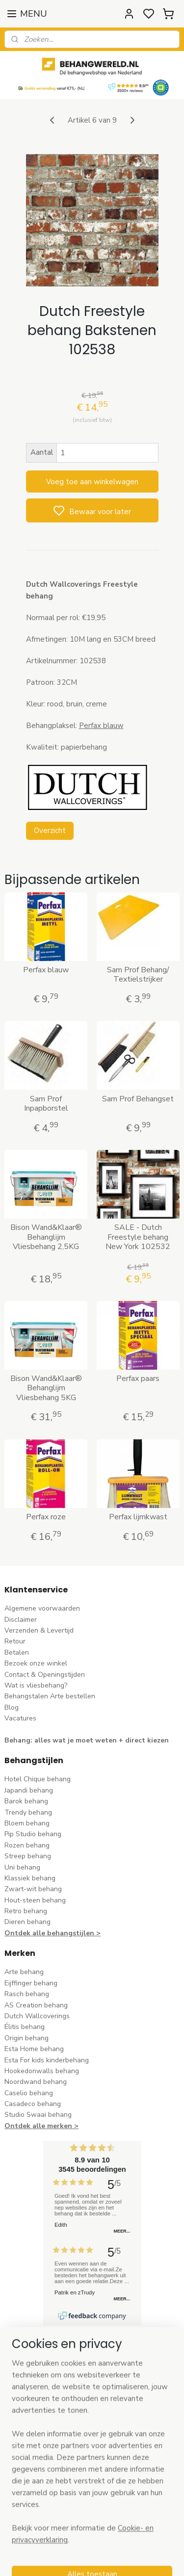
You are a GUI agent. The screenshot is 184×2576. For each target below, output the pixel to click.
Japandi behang (28, 1790)
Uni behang (22, 1867)
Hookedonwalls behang (41, 2071)
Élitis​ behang (24, 2026)
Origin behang (26, 2038)
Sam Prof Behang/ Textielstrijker (138, 974)
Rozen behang (27, 1845)
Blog (11, 1707)
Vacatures (20, 1718)
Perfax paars (137, 1378)
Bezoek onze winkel (35, 1663)
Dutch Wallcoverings (37, 2016)
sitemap (136, 2558)
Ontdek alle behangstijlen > (52, 1933)
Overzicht (50, 830)
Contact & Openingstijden (44, 1674)
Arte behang (24, 1972)
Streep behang (27, 1856)
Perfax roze (46, 1517)
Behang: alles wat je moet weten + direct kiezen (86, 1740)
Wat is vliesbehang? (35, 1685)
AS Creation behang (36, 2005)
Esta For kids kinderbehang (46, 2060)
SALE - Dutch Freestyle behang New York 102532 (137, 1237)
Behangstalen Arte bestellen (49, 1696)
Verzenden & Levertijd (39, 1630)
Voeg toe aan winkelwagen (92, 482)
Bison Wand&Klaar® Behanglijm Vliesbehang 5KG (46, 1388)
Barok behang (26, 1801)
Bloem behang (27, 1823)
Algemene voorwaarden (42, 1608)
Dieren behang (27, 1921)
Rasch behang (26, 1994)
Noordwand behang (35, 2081)
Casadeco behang (32, 2103)
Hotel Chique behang (37, 1779)
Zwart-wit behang (33, 1889)
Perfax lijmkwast (138, 1517)
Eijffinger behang (30, 1983)
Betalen (16, 1652)
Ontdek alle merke (36, 2126)
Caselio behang (28, 2093)
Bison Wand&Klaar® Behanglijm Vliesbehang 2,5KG (46, 1237)
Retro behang (25, 1911)
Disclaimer (20, 1619)
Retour (15, 1641)
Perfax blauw (101, 725)
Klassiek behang (29, 1878)
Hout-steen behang (35, 1900)
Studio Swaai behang (38, 2114)
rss (153, 2558)
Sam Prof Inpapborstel (46, 1103)
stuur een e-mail (30, 2437)
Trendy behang (28, 1812)
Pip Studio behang (32, 1834)
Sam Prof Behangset (138, 1099)
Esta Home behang (34, 2049)
